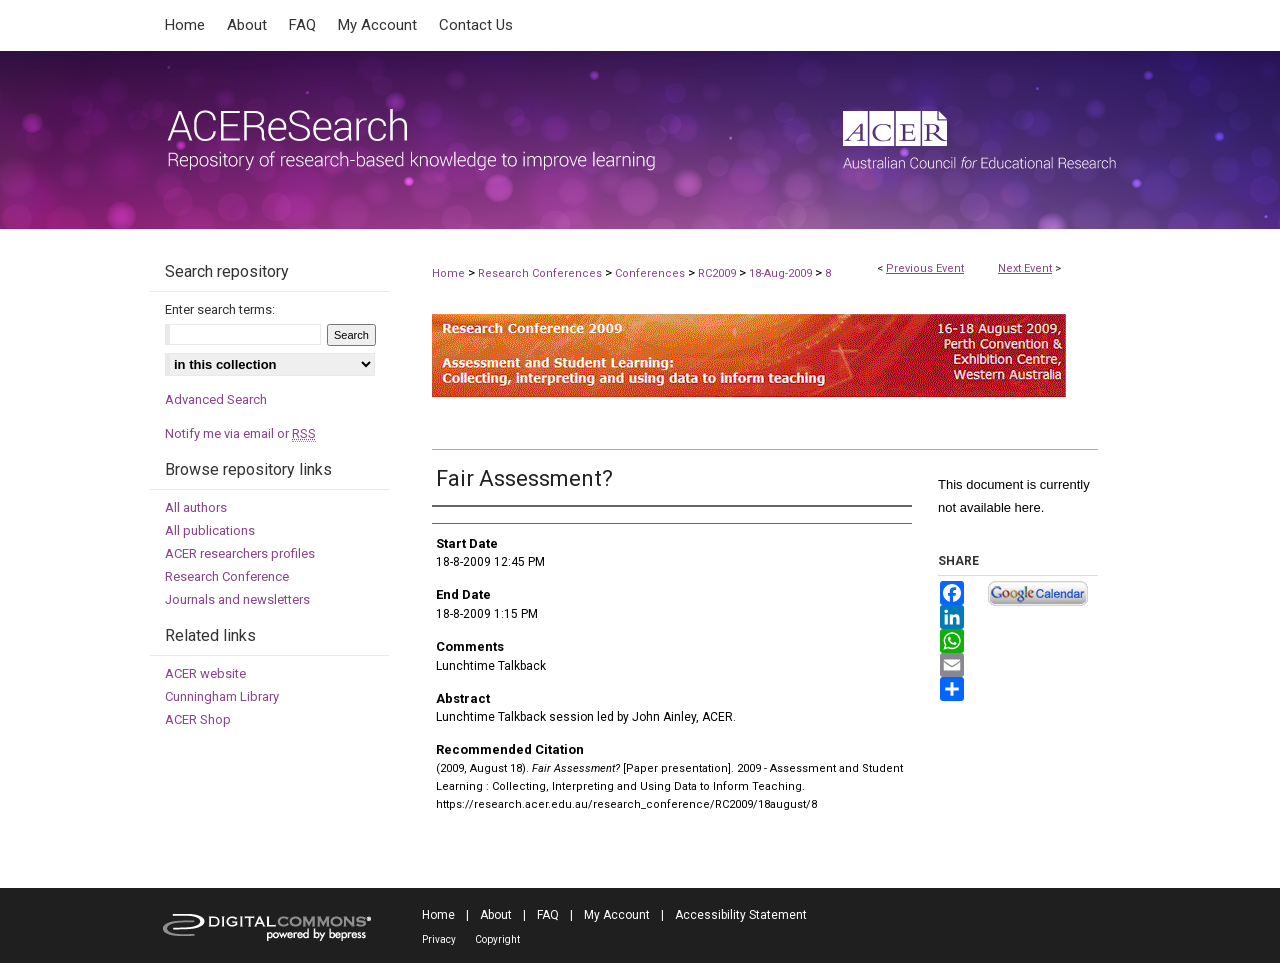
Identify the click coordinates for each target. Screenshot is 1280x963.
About (496, 915)
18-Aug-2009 (782, 273)
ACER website (205, 673)
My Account (617, 915)
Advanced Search (216, 399)
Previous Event (925, 268)
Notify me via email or (240, 433)
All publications (210, 530)
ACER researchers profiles (240, 553)
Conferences (651, 273)
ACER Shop (198, 719)
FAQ (548, 915)
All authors (196, 507)
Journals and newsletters (237, 599)
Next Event (1025, 268)
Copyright (497, 939)
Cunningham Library (222, 696)
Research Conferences (541, 273)
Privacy (439, 939)
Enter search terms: (220, 309)
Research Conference (227, 576)
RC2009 (718, 273)
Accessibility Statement (741, 915)
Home (448, 273)
